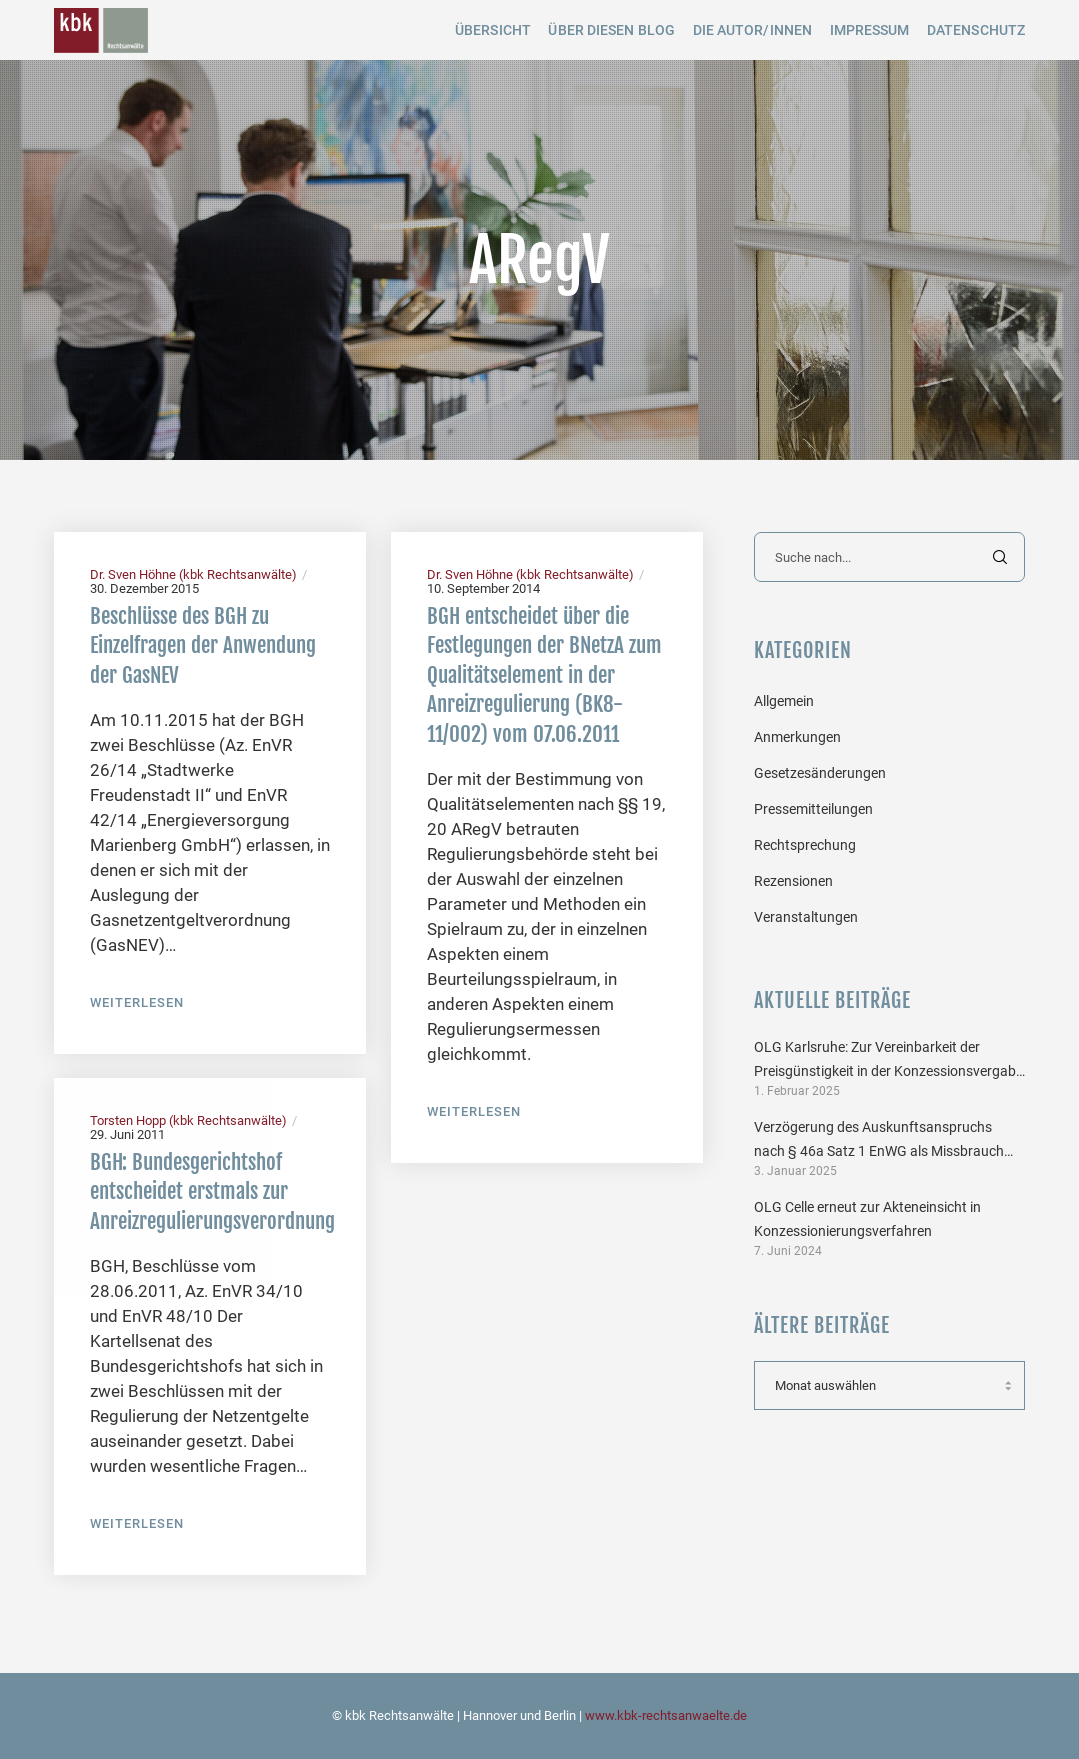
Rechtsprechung (805, 845)
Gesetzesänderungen (820, 773)
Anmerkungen (797, 737)
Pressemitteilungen (813, 809)
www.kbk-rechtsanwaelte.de (666, 1715)
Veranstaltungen (806, 917)
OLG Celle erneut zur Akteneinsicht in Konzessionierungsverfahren (867, 1219)
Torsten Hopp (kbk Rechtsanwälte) (188, 1120)
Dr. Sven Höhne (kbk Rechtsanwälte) (193, 574)
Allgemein (784, 701)
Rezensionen (793, 881)
